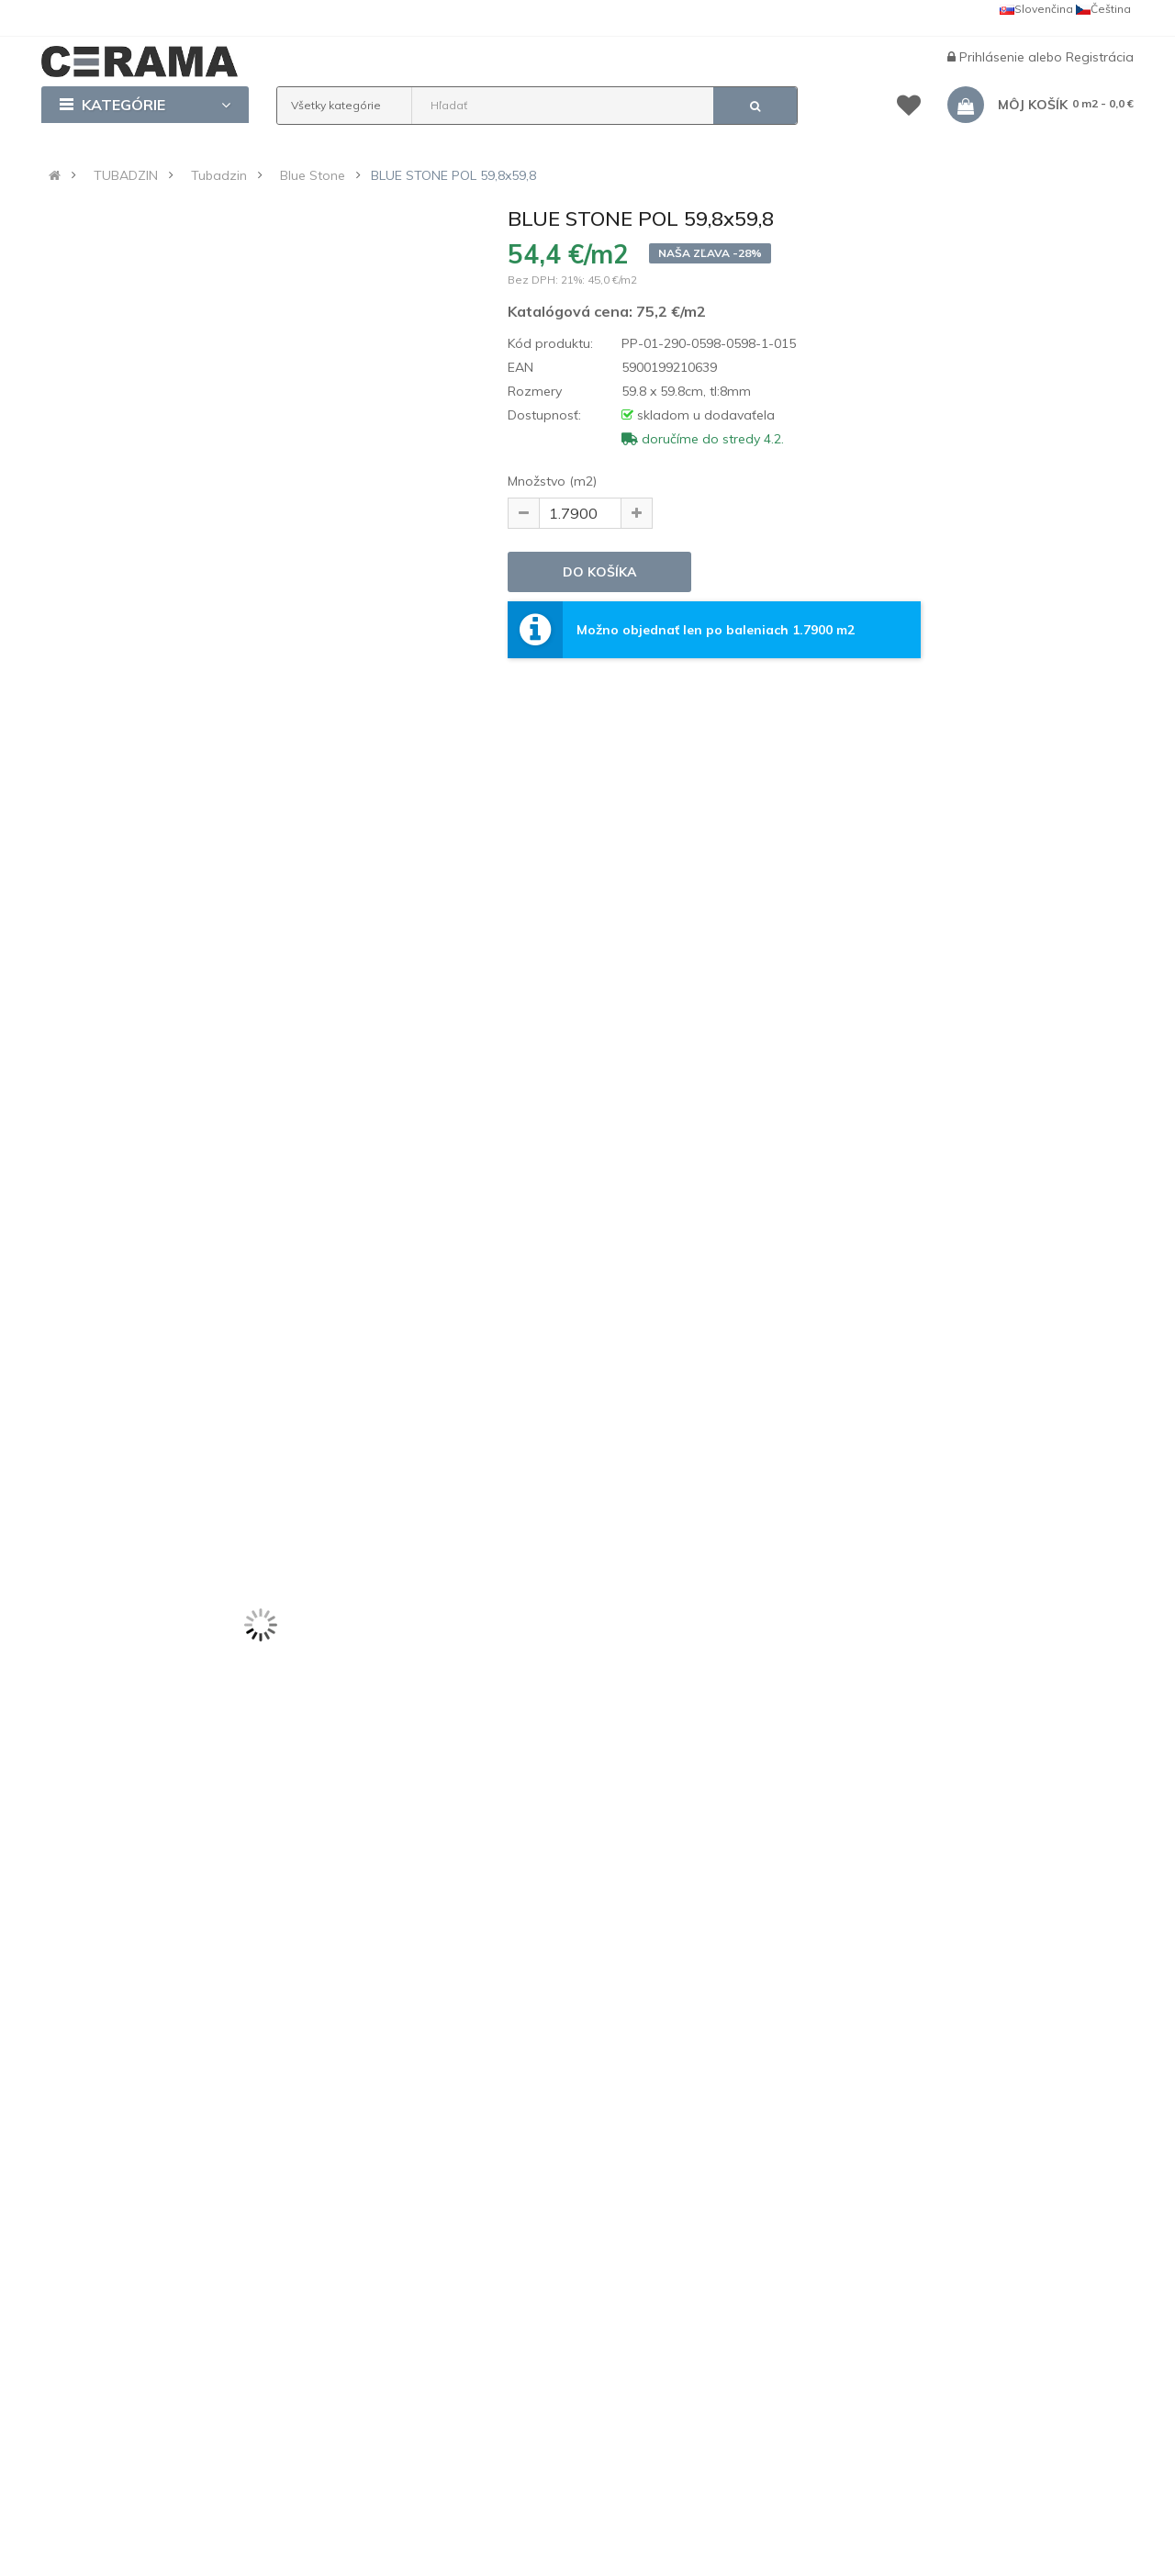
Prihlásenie (993, 57)
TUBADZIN (126, 175)
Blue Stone (312, 175)
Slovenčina (1036, 9)
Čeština (1103, 9)
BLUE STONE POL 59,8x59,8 (453, 175)
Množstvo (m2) (552, 481)
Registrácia (1100, 57)
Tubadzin (219, 175)
